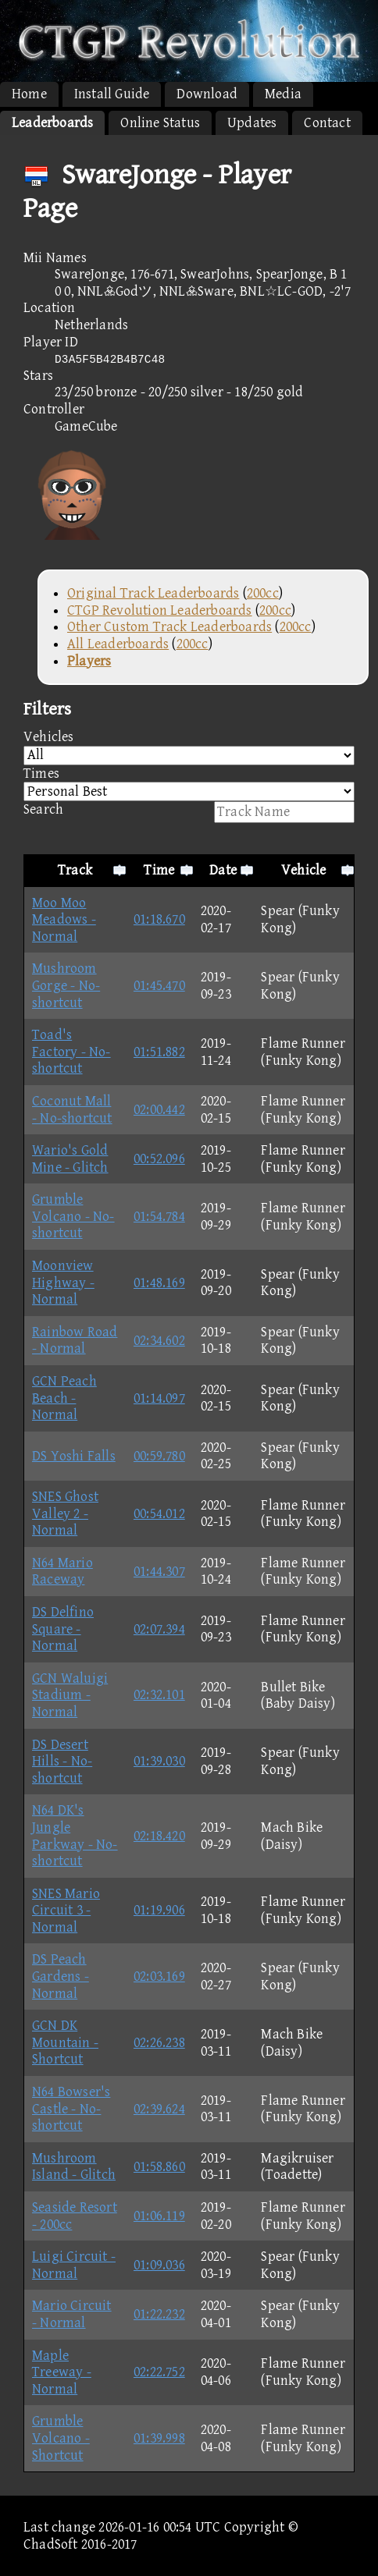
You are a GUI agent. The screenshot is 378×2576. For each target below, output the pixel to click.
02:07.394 (159, 1629)
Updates (251, 123)
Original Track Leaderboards (153, 593)
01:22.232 (159, 2314)
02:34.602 (159, 1340)
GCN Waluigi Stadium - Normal (70, 1695)
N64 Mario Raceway (62, 1571)
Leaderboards (52, 123)
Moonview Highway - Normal (63, 1283)
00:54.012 (159, 1514)
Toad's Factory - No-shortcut (71, 1052)
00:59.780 (159, 1456)
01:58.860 (159, 2167)
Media (283, 94)
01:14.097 (159, 1398)
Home (29, 94)
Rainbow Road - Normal (74, 1340)
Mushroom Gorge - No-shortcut (66, 985)
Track (75, 870)
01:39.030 (159, 1761)
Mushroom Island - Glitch (74, 2167)
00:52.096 (159, 1159)
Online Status (160, 123)
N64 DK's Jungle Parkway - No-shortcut (75, 1835)
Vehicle (303, 870)
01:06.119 (159, 2216)
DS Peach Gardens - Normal (60, 1976)
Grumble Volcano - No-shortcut (73, 1216)
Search (189, 812)
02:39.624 (159, 2109)
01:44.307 (159, 1571)
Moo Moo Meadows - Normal (64, 920)
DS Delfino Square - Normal (63, 1629)
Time (159, 870)
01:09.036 (159, 2265)
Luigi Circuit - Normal (74, 2265)
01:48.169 (159, 1283)
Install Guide (112, 94)
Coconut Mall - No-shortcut (72, 1110)
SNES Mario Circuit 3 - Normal (66, 1911)
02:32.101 (159, 1695)
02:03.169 (159, 1976)
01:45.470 (159, 986)
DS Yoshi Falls (74, 1456)
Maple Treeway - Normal (61, 2372)
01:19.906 (159, 1910)
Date (223, 870)
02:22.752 (159, 2372)
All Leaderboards (118, 644)
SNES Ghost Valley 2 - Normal (65, 1513)
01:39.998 (159, 2438)
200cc (263, 593)
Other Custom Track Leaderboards (169, 627)
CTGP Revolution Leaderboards (159, 610)
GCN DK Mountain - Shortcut (65, 2042)
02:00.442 (159, 1110)
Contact (327, 123)
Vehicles (189, 747)
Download (207, 94)
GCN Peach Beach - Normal (64, 1398)
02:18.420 (159, 1836)
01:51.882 (159, 1052)
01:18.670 (159, 919)
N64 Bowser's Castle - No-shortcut (71, 2109)
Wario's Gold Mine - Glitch (70, 1159)
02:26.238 (159, 2043)
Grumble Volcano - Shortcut (61, 2438)
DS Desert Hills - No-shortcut (62, 1762)
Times (189, 783)
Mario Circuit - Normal (72, 2314)
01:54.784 (159, 1216)
